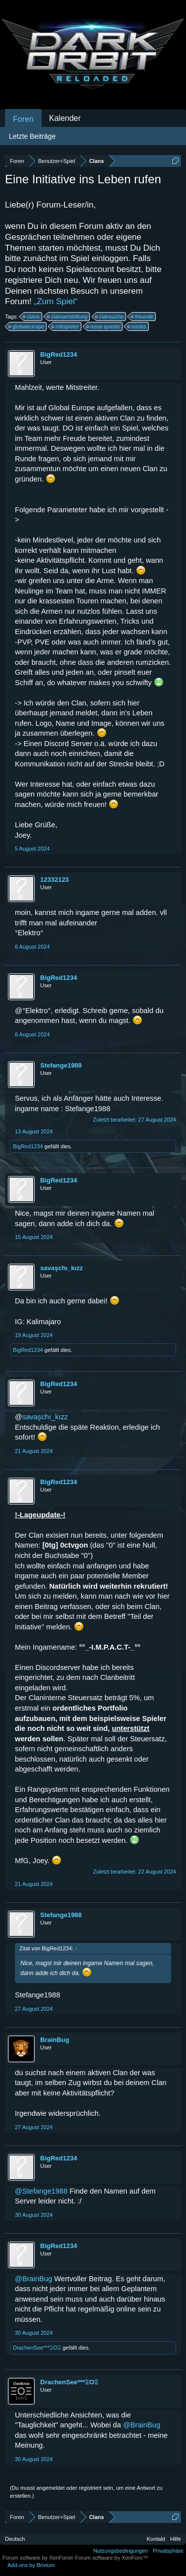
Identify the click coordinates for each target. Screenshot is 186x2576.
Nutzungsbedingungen (120, 2551)
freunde (142, 316)
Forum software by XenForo (38, 2558)
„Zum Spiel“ (56, 301)
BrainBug (54, 2039)
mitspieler (66, 326)
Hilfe (175, 2539)
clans (32, 316)
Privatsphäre (168, 2551)
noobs (137, 326)
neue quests (103, 326)
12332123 (54, 879)
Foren (23, 119)
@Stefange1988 (41, 2191)
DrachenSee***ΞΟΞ (37, 2348)
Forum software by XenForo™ (111, 2558)
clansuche (110, 316)
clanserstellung (67, 316)
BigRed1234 (58, 354)
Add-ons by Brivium (31, 2565)
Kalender (65, 118)
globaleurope (26, 326)
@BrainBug (33, 2279)
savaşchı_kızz (61, 1268)
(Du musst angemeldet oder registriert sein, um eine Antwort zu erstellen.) (86, 2492)
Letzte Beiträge (32, 136)
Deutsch (15, 2539)
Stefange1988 (61, 1065)
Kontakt (156, 2539)
